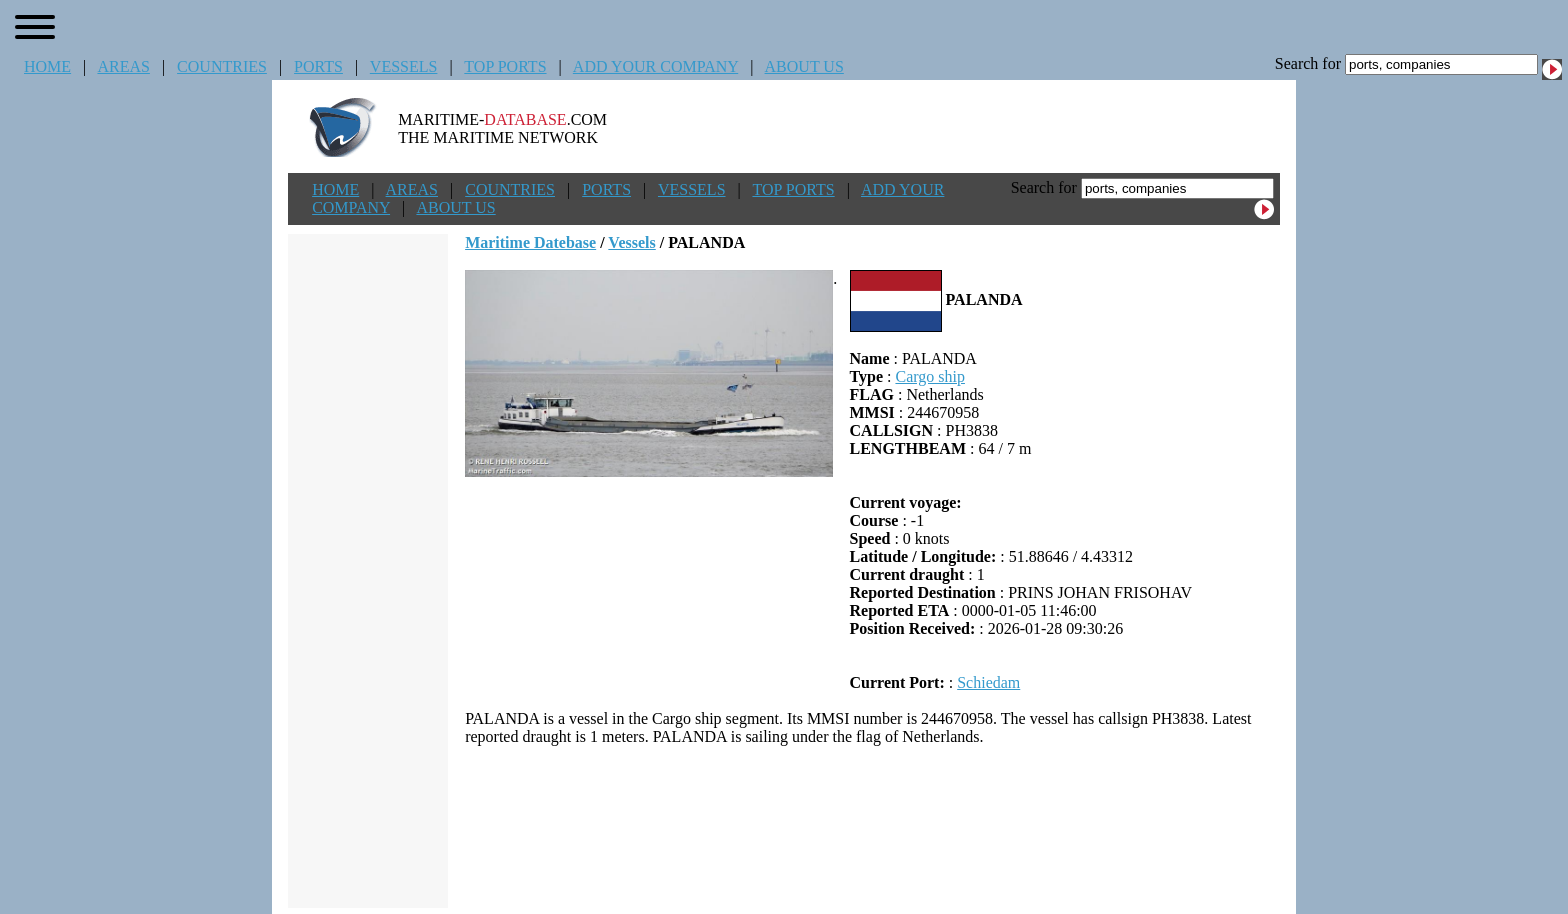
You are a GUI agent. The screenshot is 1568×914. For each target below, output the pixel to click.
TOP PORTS (505, 66)
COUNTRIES (222, 66)
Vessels (631, 242)
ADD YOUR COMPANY (655, 66)
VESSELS (404, 66)
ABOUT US (804, 66)
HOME (47, 66)
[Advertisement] (873, 827)
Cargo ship (929, 376)
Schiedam (988, 682)
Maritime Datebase (530, 242)
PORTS (318, 66)
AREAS (123, 66)
